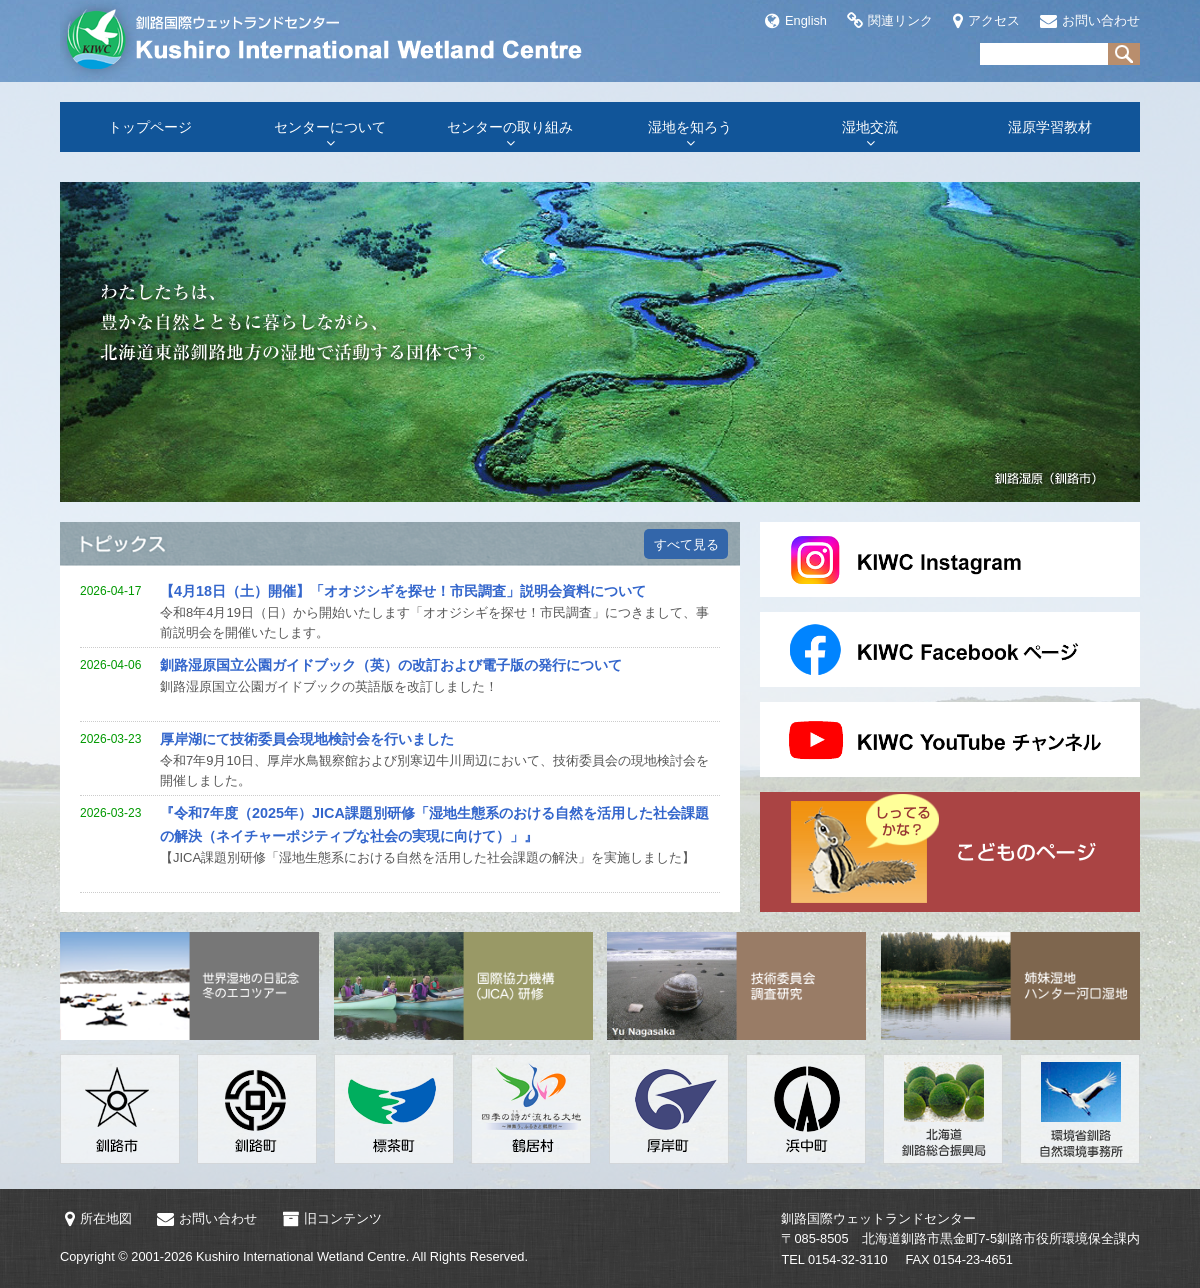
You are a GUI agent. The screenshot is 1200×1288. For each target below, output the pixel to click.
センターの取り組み (510, 127)
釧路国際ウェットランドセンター (330, 40)
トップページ (150, 127)
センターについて (330, 127)
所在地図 (98, 1218)
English (796, 20)
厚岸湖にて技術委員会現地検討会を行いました (307, 739)
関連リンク (890, 20)
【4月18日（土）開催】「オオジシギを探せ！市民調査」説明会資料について (403, 591)
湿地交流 (870, 127)
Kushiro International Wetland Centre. (302, 1256)
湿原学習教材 (1050, 127)
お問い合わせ (1090, 20)
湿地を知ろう (690, 127)
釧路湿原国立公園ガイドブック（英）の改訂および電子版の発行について (391, 665)
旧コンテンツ (332, 1218)
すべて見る (686, 544)
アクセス (986, 20)
